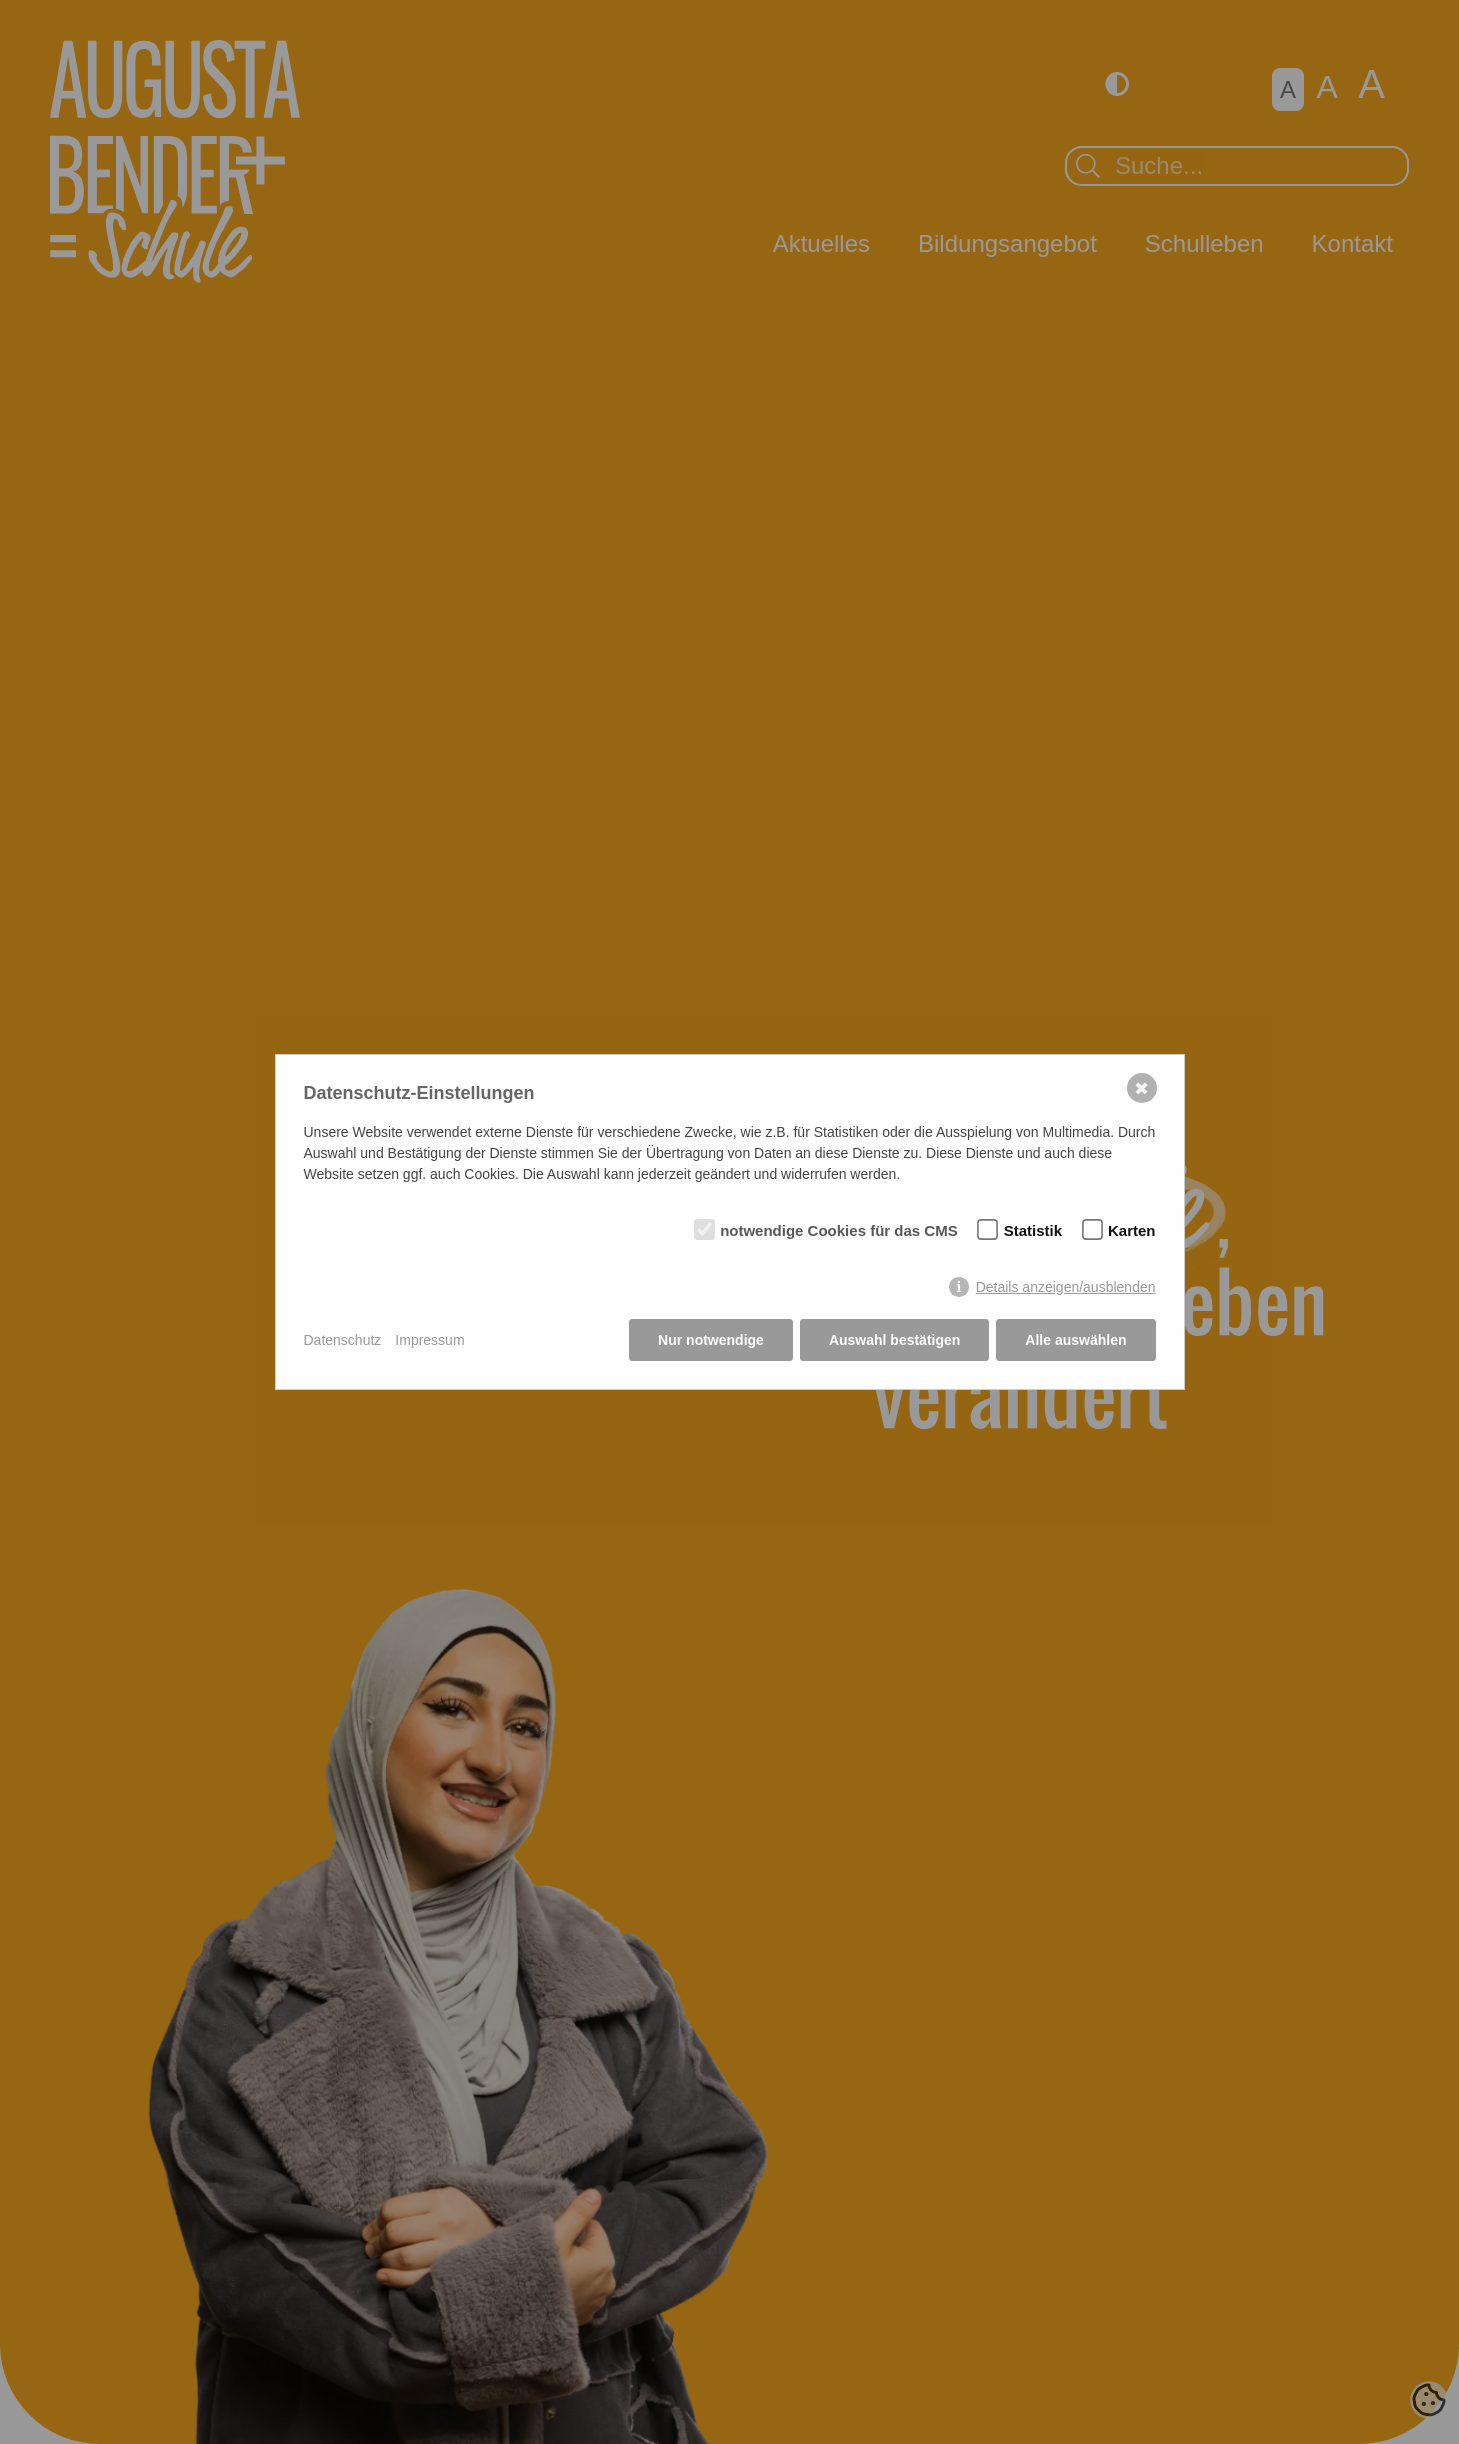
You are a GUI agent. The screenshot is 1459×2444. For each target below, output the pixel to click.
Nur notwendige (711, 1340)
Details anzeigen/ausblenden (1066, 1287)
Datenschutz (343, 1340)
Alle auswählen (1075, 1340)
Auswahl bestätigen (894, 1340)
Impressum (429, 1340)
